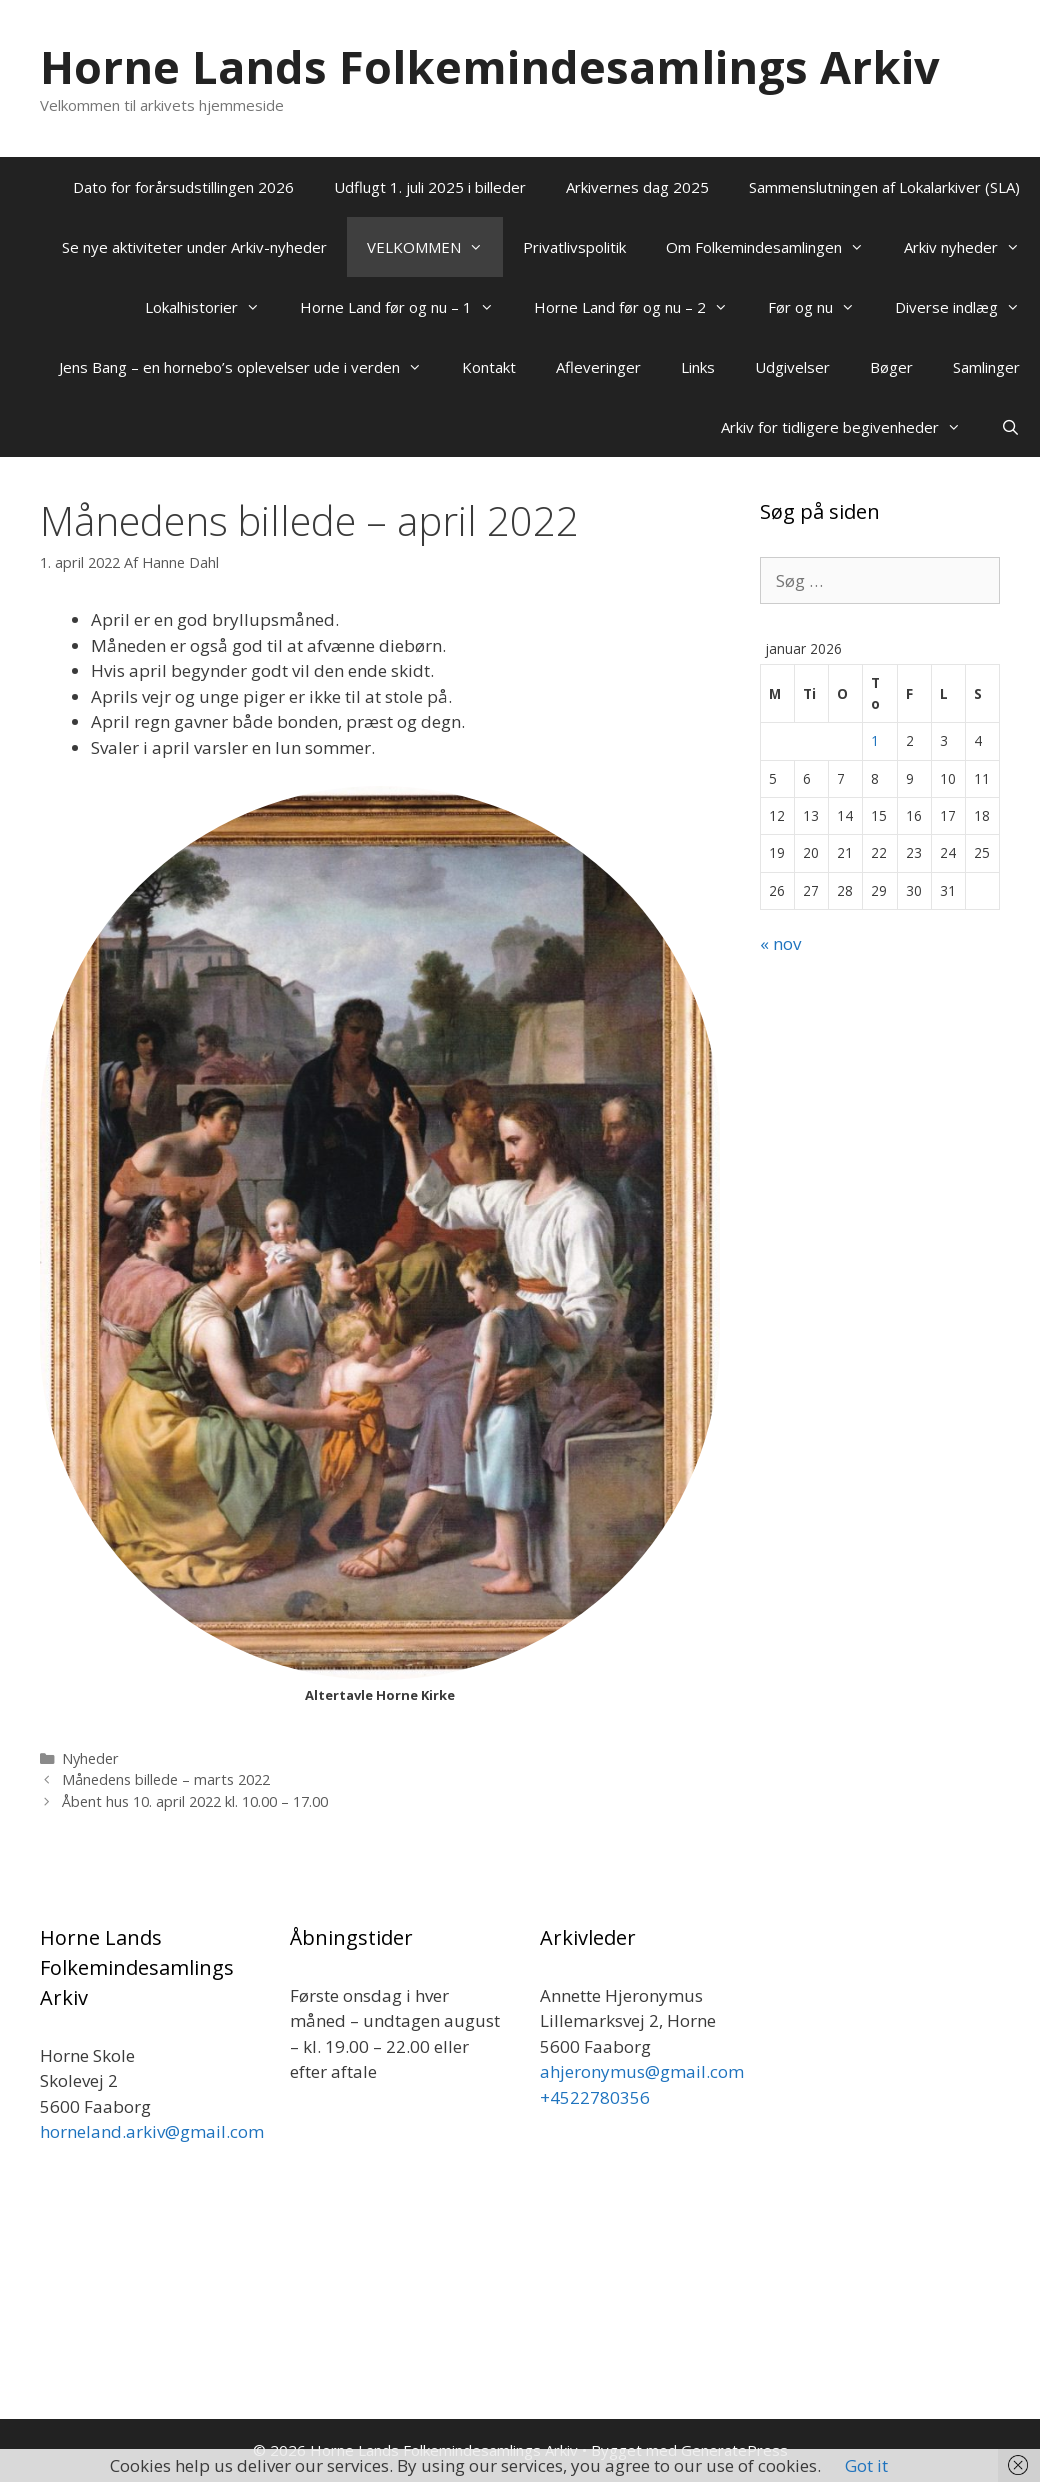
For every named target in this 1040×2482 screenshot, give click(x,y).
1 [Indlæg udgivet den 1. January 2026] (875, 740)
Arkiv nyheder (972, 247)
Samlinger (986, 367)
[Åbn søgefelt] (1010, 427)
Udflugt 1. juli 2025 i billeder (430, 187)
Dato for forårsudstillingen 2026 (183, 187)
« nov (780, 943)
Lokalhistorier (212, 307)
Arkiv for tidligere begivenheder (851, 427)
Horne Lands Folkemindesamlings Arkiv (490, 66)
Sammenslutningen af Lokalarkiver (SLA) (884, 187)
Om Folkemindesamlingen (775, 247)
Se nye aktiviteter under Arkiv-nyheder (194, 247)
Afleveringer (598, 367)
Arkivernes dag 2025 (637, 187)
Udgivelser (792, 367)
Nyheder (90, 1758)
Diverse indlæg (967, 307)
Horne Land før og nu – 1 (407, 307)
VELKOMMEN (435, 247)
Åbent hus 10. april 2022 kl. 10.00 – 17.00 (195, 1801)
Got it (866, 2465)
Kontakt (489, 367)
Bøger (891, 367)
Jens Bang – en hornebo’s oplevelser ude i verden (250, 367)
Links (698, 367)
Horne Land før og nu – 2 (641, 307)
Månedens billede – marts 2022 (166, 1779)
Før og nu (821, 307)
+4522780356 (595, 2097)
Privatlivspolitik (574, 247)
